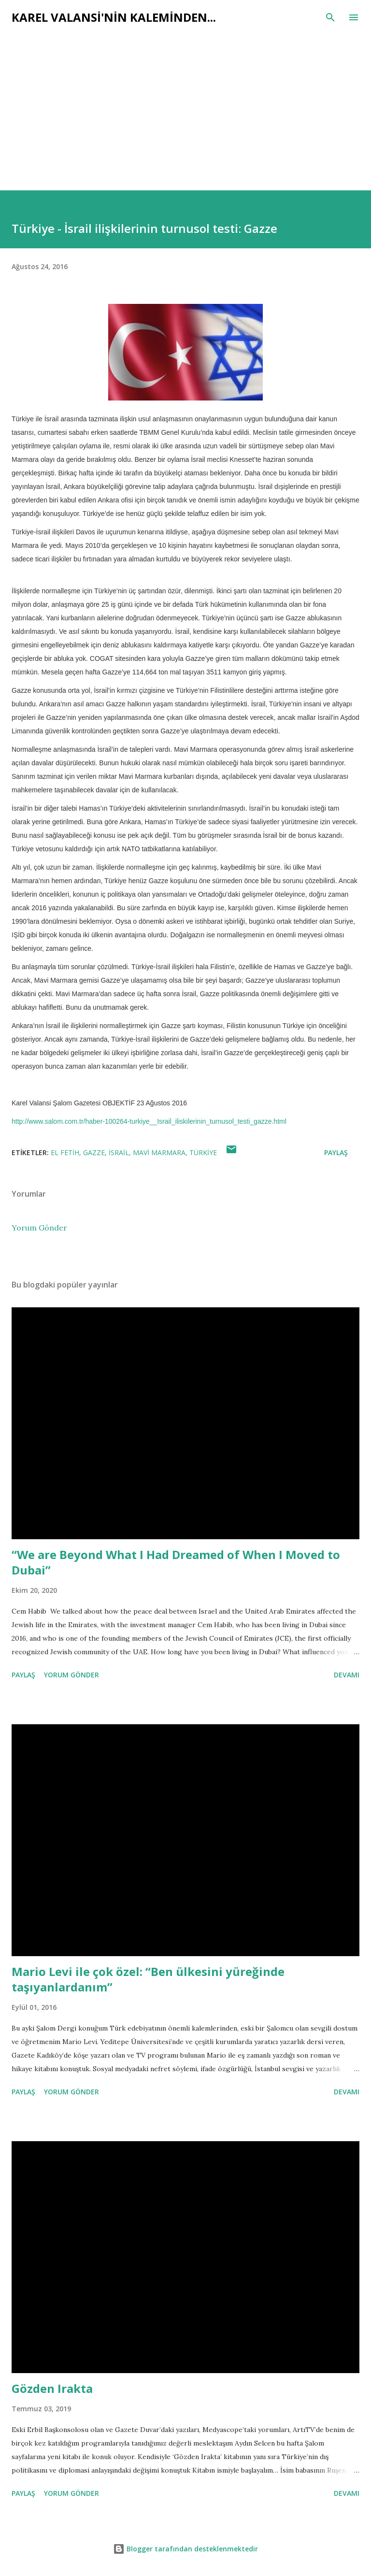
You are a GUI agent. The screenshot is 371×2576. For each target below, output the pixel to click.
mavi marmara (159, 1152)
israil (119, 1152)
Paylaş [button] (336, 1152)
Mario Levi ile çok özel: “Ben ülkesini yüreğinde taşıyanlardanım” (148, 1979)
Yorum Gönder (39, 1227)
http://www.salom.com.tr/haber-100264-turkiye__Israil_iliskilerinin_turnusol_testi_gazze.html (149, 1121)
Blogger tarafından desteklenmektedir (185, 2548)
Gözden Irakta (52, 2388)
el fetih (65, 1152)
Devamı (346, 1674)
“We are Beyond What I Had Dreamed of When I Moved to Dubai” (176, 1562)
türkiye (203, 1152)
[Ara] (330, 17)
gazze (94, 1152)
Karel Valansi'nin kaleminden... (114, 17)
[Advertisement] (185, 102)
